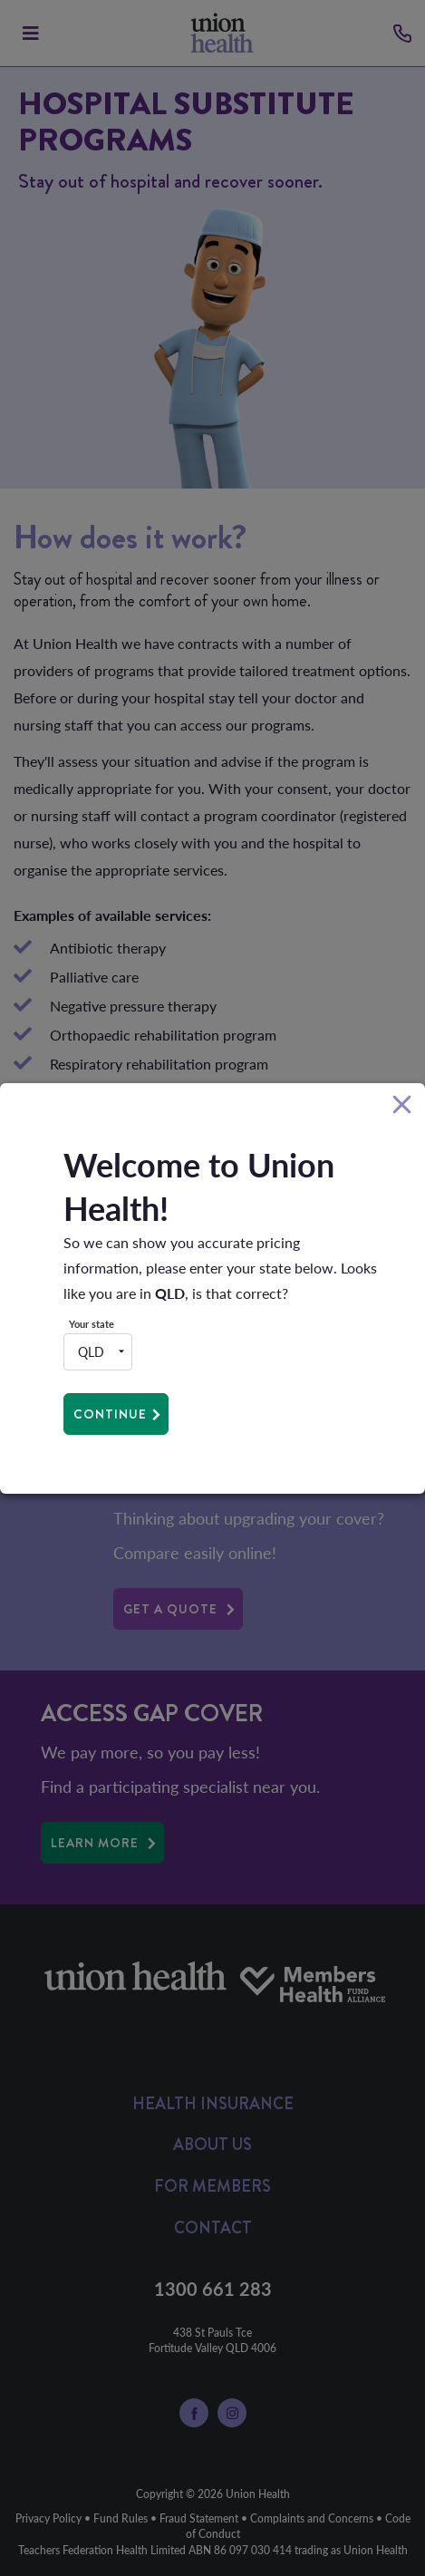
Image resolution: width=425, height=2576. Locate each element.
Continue (110, 1414)
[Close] (401, 1105)
